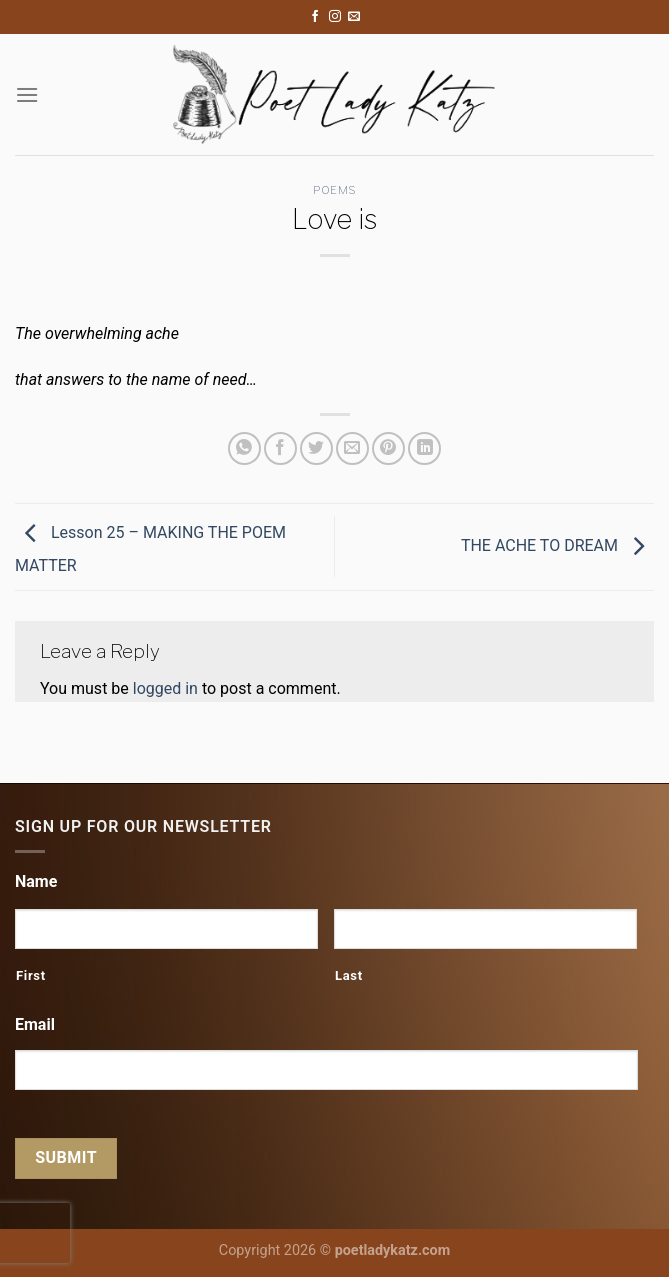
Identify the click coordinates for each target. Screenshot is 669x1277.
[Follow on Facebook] (315, 17)
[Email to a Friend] (352, 448)
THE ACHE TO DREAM (557, 545)
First (31, 975)
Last (349, 975)
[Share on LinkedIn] (424, 448)
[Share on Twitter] (316, 448)
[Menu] (27, 94)
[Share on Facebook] (280, 448)
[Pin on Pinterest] (388, 448)
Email (35, 1024)
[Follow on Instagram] (335, 17)
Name (36, 881)
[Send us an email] (354, 17)
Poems (334, 190)
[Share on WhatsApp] (244, 448)
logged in (165, 688)
